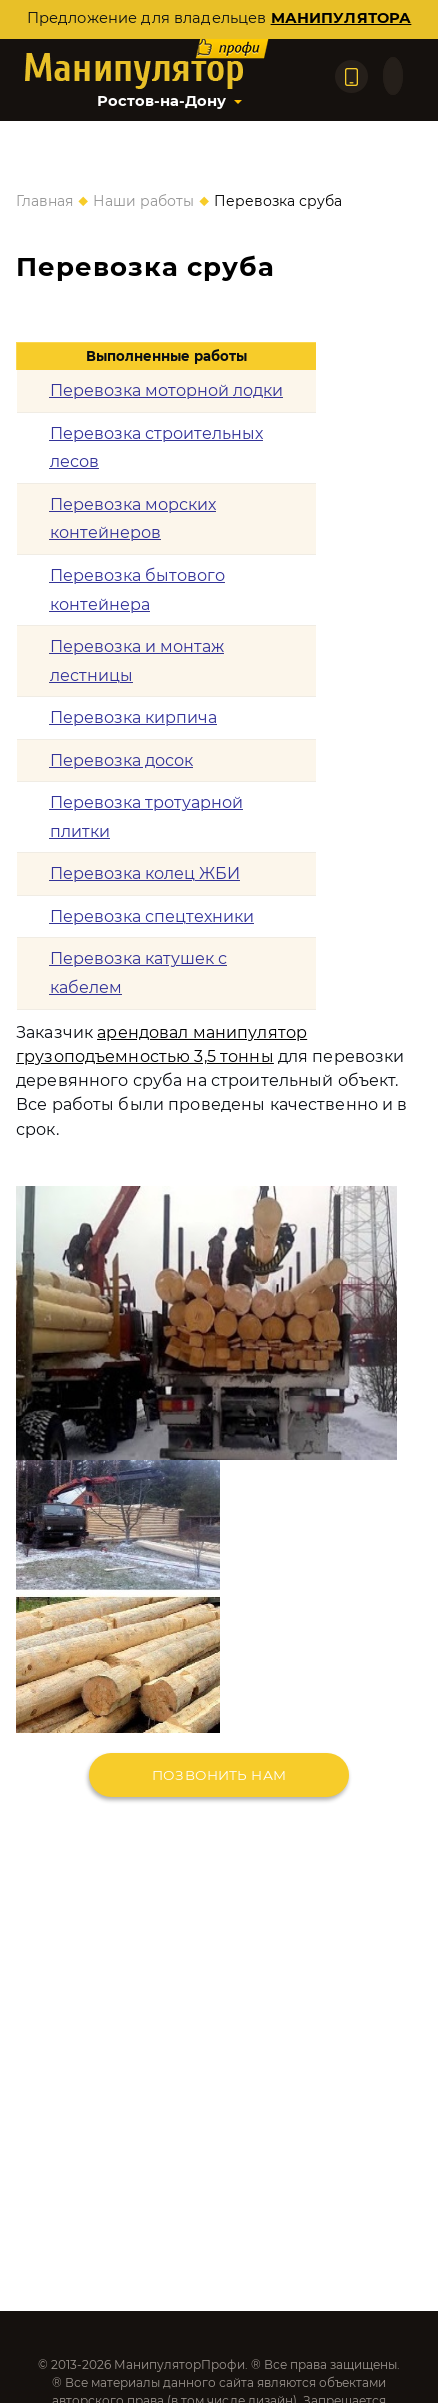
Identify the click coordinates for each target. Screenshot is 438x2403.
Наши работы (143, 201)
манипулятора (341, 18)
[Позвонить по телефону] (351, 76)
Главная (44, 201)
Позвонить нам (219, 1775)
